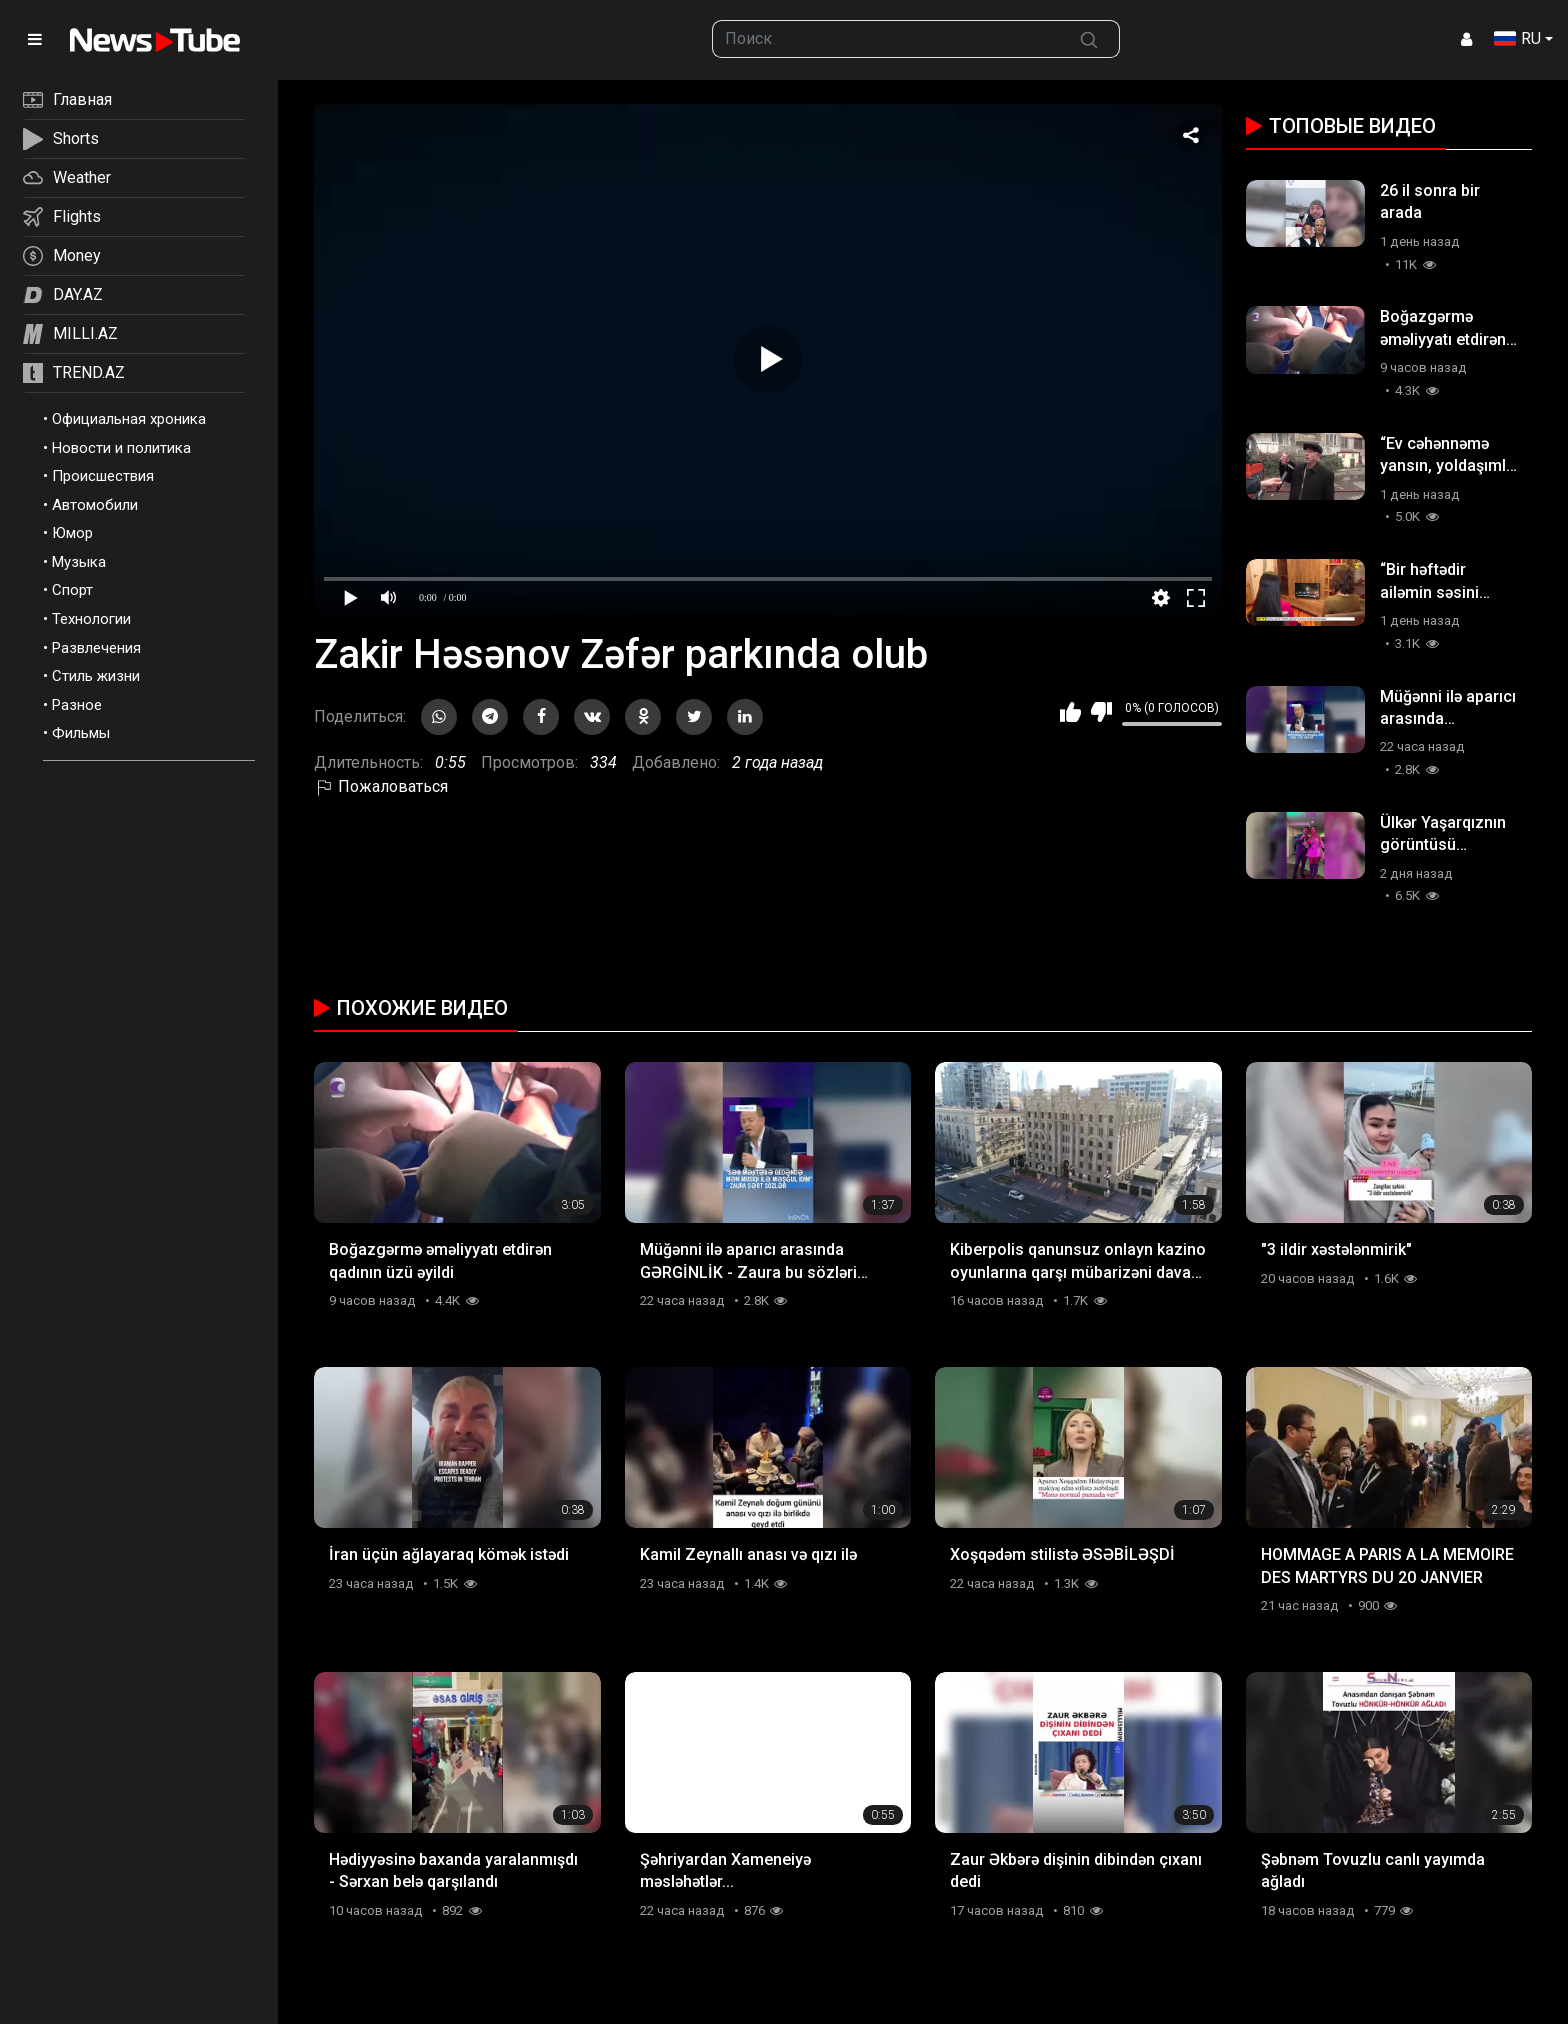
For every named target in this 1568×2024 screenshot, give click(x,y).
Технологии (91, 619)
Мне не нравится (1101, 712)
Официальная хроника (129, 419)
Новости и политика (121, 448)
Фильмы (81, 733)
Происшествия (103, 476)
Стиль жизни (96, 676)
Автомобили (95, 505)
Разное (77, 705)
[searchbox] (886, 39)
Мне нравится (1070, 712)
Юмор (72, 533)
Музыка (79, 562)
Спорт (72, 590)
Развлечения (96, 648)
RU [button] (1517, 38)
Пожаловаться (381, 786)
